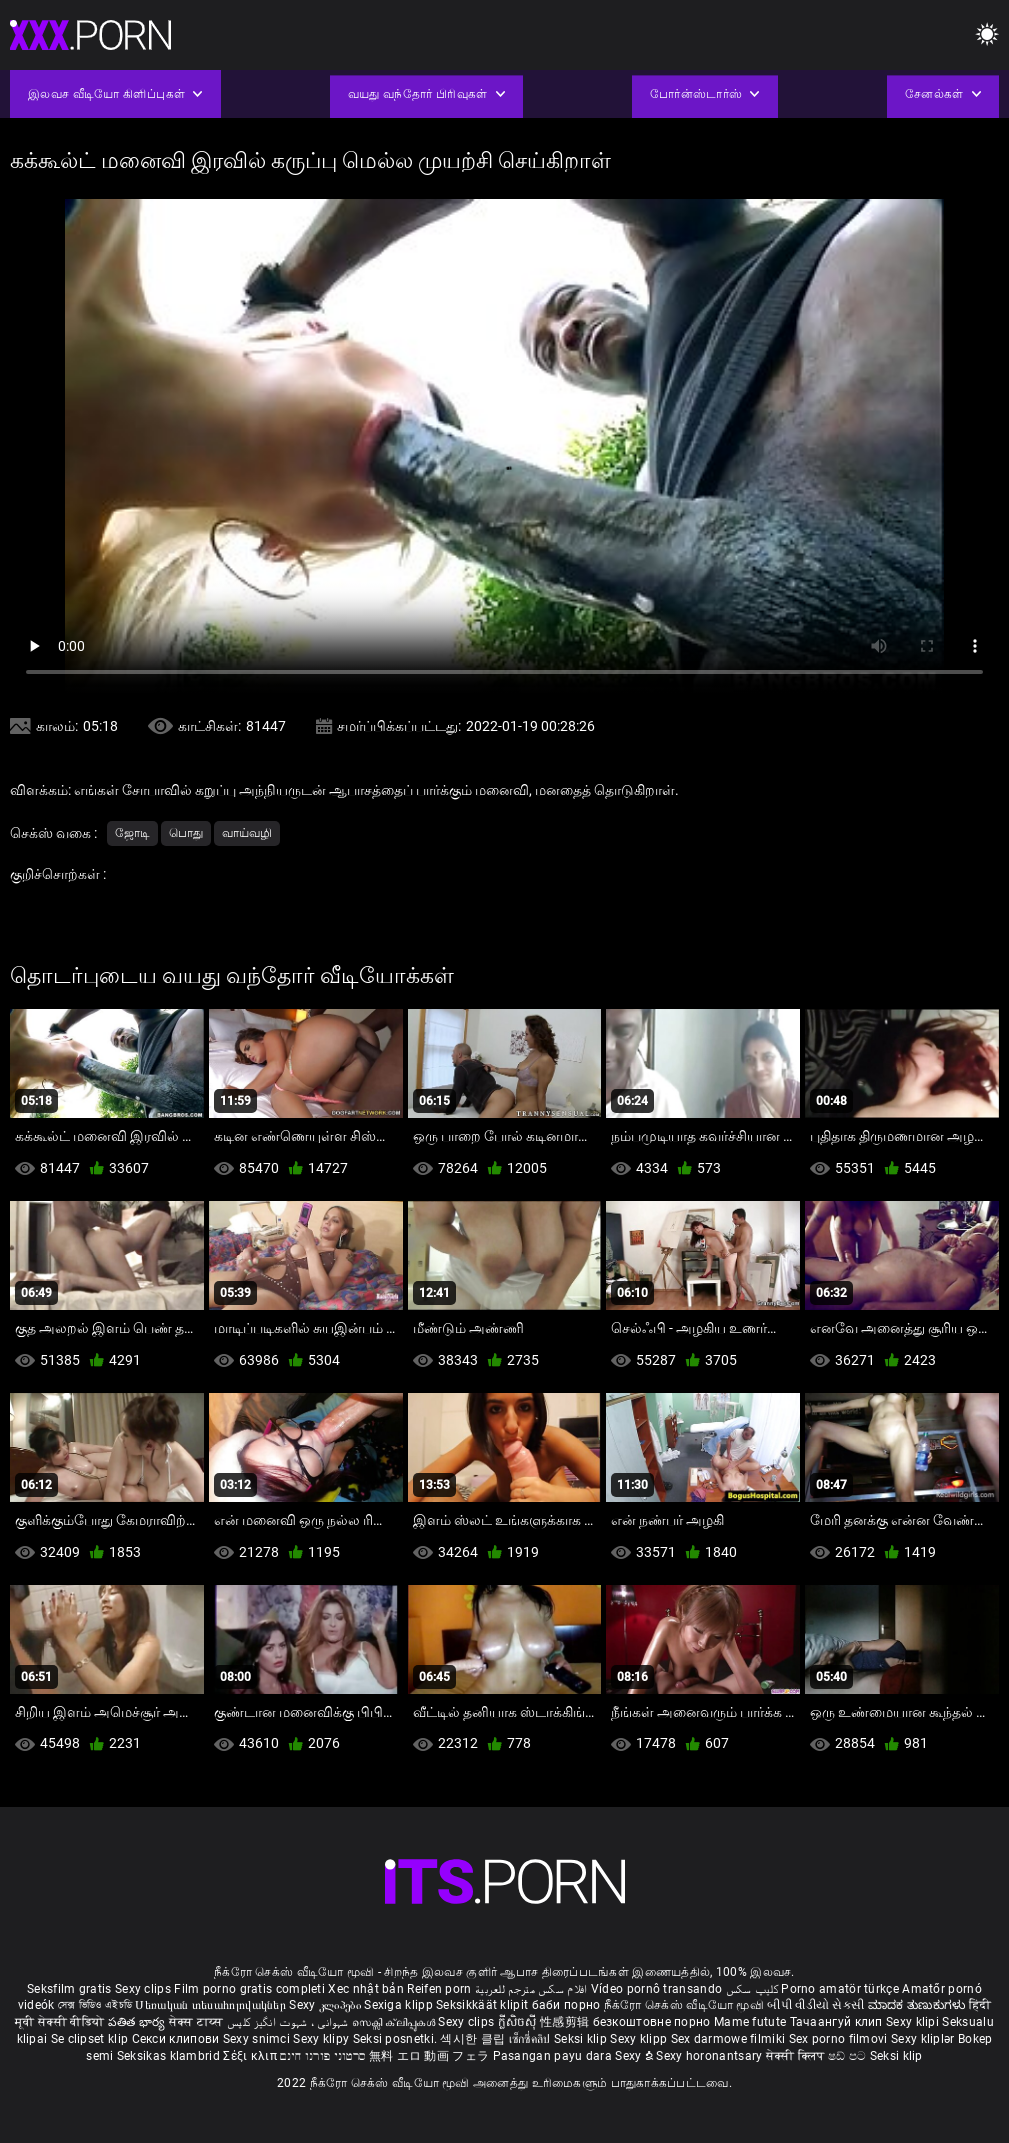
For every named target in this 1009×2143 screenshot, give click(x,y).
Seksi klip (582, 2039)
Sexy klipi (914, 2022)
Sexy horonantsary (710, 2056)
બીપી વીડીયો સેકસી (815, 2005)
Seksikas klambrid (170, 2056)
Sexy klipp (640, 2039)
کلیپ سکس (752, 1989)
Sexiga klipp (400, 2005)
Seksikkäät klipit (483, 2005)
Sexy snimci (258, 2039)
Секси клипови (177, 2039)
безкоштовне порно (652, 2022)
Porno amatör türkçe (840, 1989)
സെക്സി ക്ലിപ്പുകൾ (395, 2022)
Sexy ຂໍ (635, 2056)
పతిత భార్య (138, 2022)
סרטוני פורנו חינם (322, 2056)
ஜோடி (132, 833)
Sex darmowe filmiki (728, 2039)
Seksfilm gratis (69, 1989)
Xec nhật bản (366, 1989)
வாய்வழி (247, 833)
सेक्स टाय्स (198, 2022)
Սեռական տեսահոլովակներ (212, 2005)
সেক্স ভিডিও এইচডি (95, 2005)
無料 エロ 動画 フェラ (429, 2056)
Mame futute (750, 2022)
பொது (186, 833)
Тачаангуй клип (838, 2022)
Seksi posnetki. (397, 2039)
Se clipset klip (91, 2039)
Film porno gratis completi (249, 1989)
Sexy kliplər (924, 2039)
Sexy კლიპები (326, 2005)
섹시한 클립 (474, 2039)
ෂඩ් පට (849, 2056)
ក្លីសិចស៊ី (519, 2022)
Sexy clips (144, 1989)
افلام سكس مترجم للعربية (531, 1989)
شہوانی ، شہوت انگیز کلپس (289, 2022)
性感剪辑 (566, 2022)
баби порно (566, 2005)
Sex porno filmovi (838, 2039)
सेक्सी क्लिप (797, 2056)
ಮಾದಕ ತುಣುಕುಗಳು (918, 2005)
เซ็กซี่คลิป (531, 2039)
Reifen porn (439, 1989)
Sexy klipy (322, 2039)
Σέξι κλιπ (251, 2056)
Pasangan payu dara (554, 2056)
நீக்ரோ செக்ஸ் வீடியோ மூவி (684, 2005)
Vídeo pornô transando (656, 1989)
